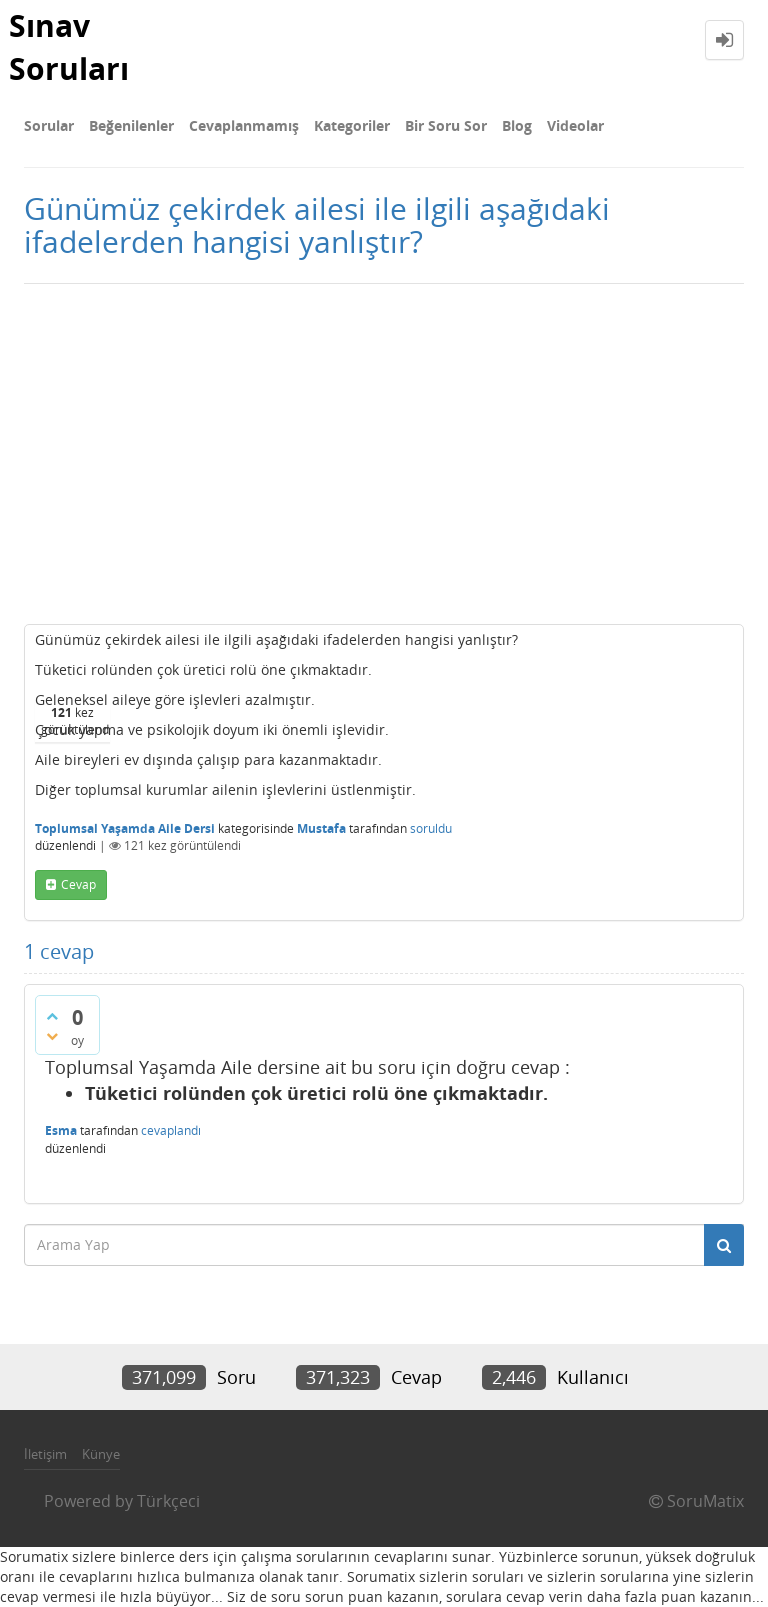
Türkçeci (168, 1501)
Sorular (49, 125)
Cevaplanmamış (244, 125)
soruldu (431, 828)
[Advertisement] (384, 454)
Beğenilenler (131, 125)
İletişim (45, 1454)
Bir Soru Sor (446, 125)
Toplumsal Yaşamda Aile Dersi (125, 828)
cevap (78, 884)
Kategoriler (352, 125)
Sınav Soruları (69, 47)
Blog (517, 125)
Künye (101, 1454)
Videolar (575, 125)
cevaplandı (171, 1130)
